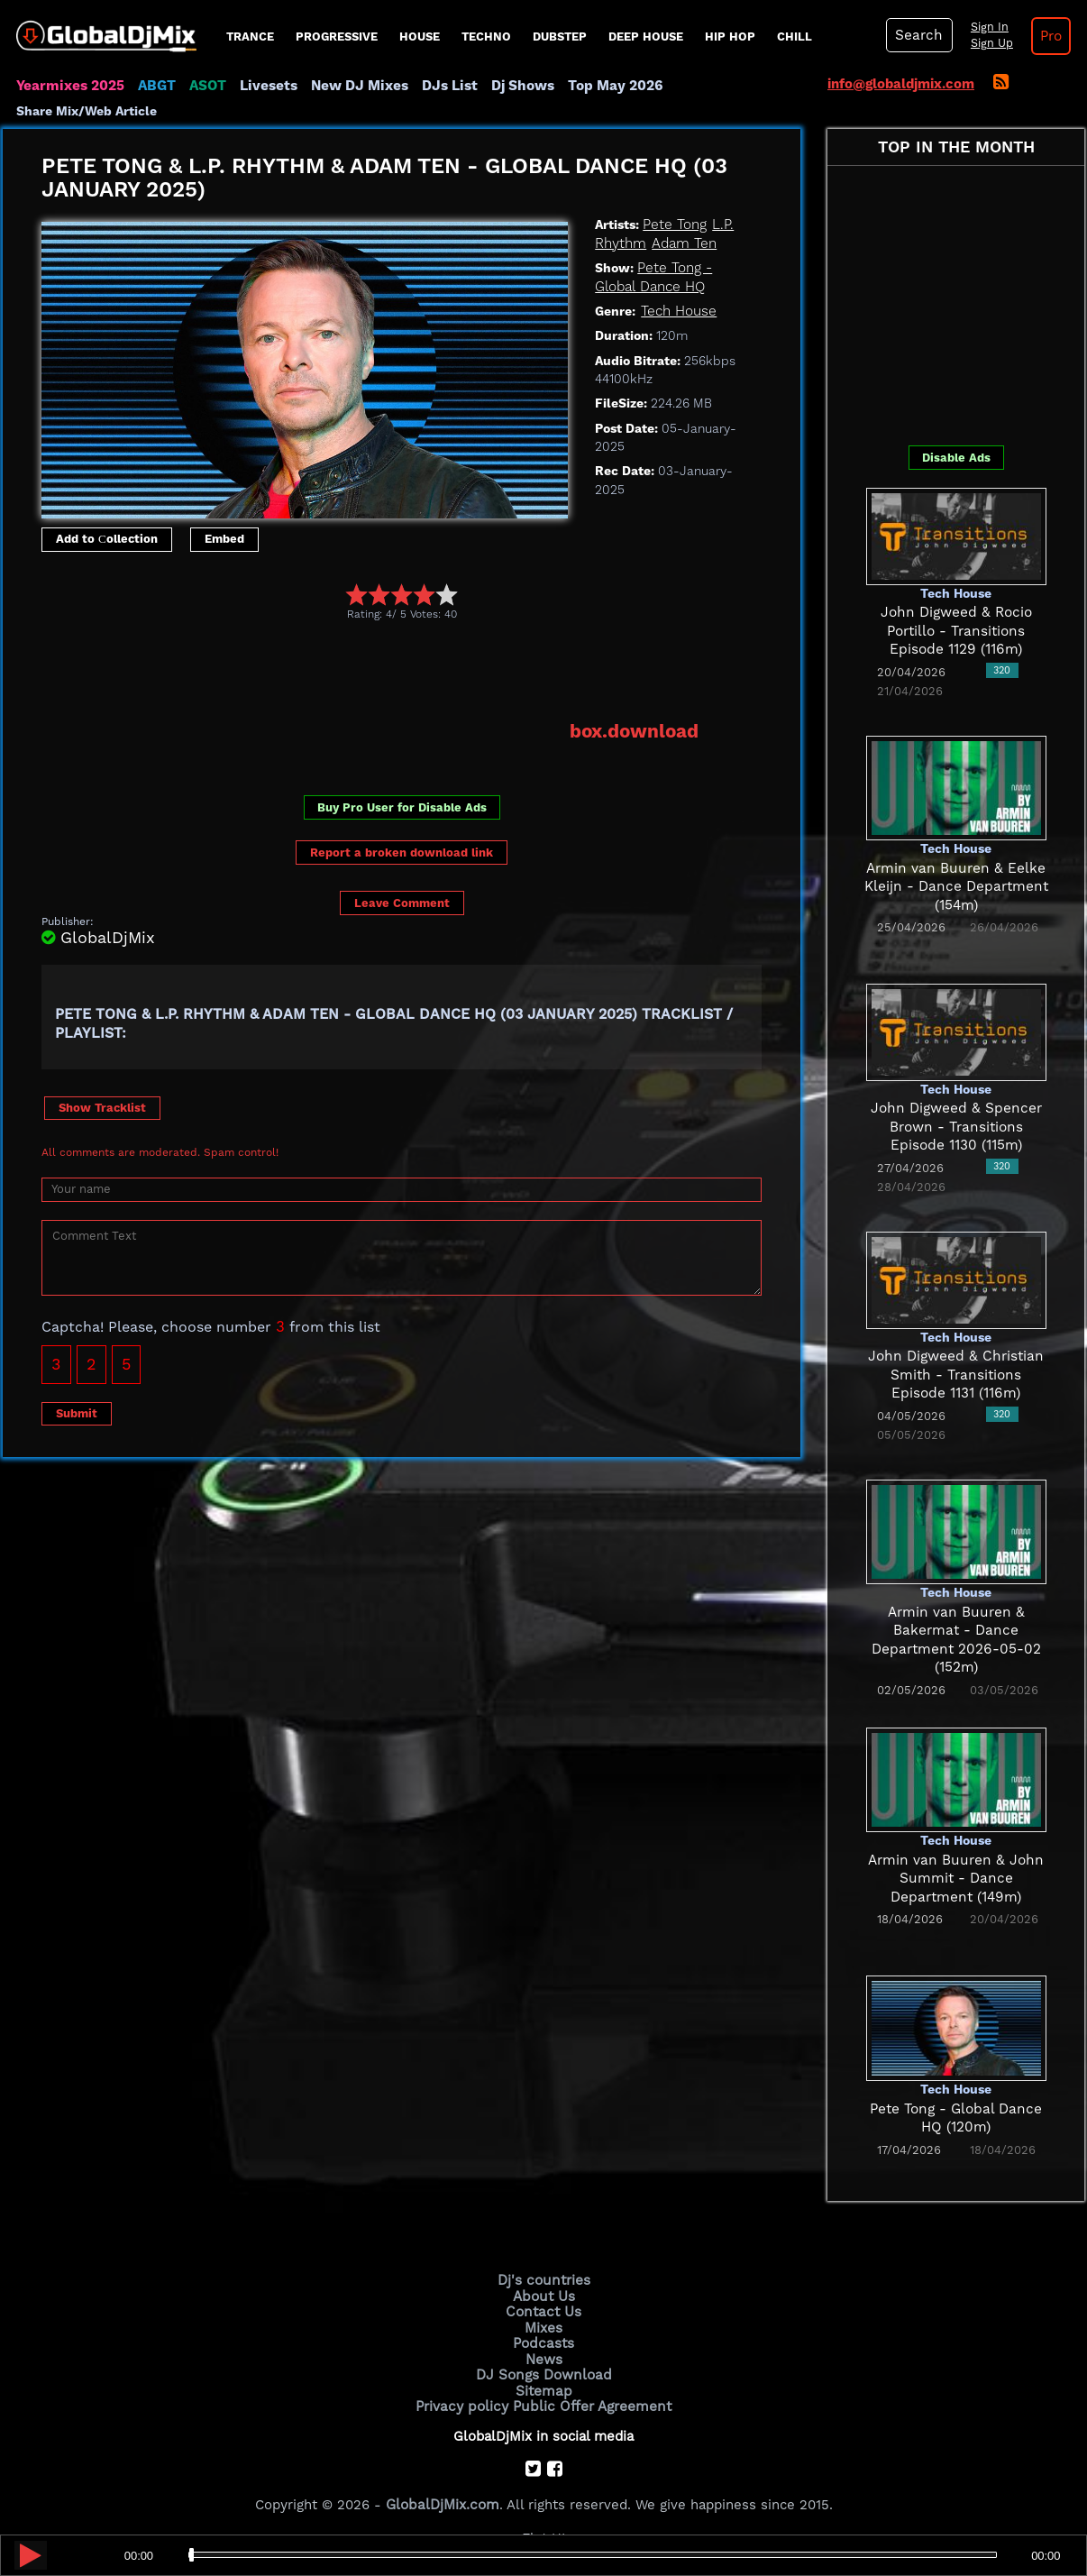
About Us (544, 2295)
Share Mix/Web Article (86, 111)
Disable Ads (956, 456)
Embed (224, 538)
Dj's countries (543, 2280)
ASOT (204, 86)
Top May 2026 (605, 86)
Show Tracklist (102, 1107)
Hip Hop (730, 36)
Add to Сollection (107, 538)
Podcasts (544, 2341)
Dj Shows (513, 86)
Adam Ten (682, 242)
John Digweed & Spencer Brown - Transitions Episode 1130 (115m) (956, 1126)
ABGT (153, 86)
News (543, 2357)
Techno (486, 36)
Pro (1046, 36)
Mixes (543, 2326)
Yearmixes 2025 (69, 86)
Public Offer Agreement (590, 2402)
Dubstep (560, 36)
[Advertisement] (369, 669)
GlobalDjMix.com (443, 2500)
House (419, 36)
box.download (635, 731)
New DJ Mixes (353, 86)
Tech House (678, 310)
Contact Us (543, 2311)
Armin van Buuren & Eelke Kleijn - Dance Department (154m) (956, 885)
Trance (250, 36)
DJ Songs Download (543, 2372)
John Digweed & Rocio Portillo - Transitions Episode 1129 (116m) (956, 630)
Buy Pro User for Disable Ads (402, 806)
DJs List (442, 86)
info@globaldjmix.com (900, 84)
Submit (76, 1411)
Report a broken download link (401, 851)
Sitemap (543, 2387)
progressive (337, 36)
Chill (794, 36)
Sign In (985, 27)
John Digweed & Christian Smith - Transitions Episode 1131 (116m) (955, 1374)
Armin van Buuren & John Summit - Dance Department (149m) (956, 1877)
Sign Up (988, 43)
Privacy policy (464, 2402)
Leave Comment (402, 901)
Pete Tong (674, 224)
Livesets (264, 86)
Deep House (645, 36)
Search (917, 35)
